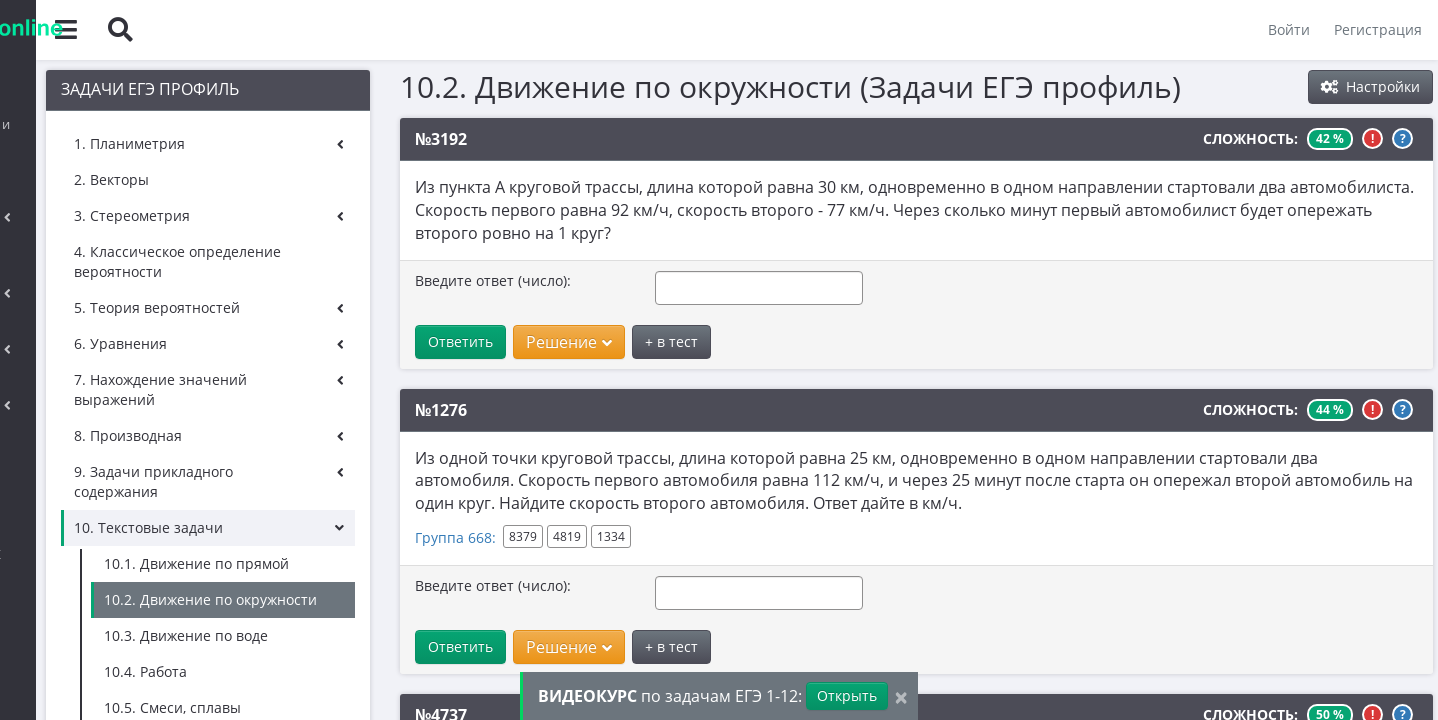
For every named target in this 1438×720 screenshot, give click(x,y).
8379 (544, 536)
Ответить (481, 341)
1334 (632, 536)
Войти (1285, 29)
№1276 (462, 410)
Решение (590, 342)
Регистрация (1374, 29)
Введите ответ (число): (514, 280)
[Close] (901, 696)
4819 (588, 536)
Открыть (847, 695)
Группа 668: (476, 537)
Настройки (1370, 86)
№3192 (462, 139)
